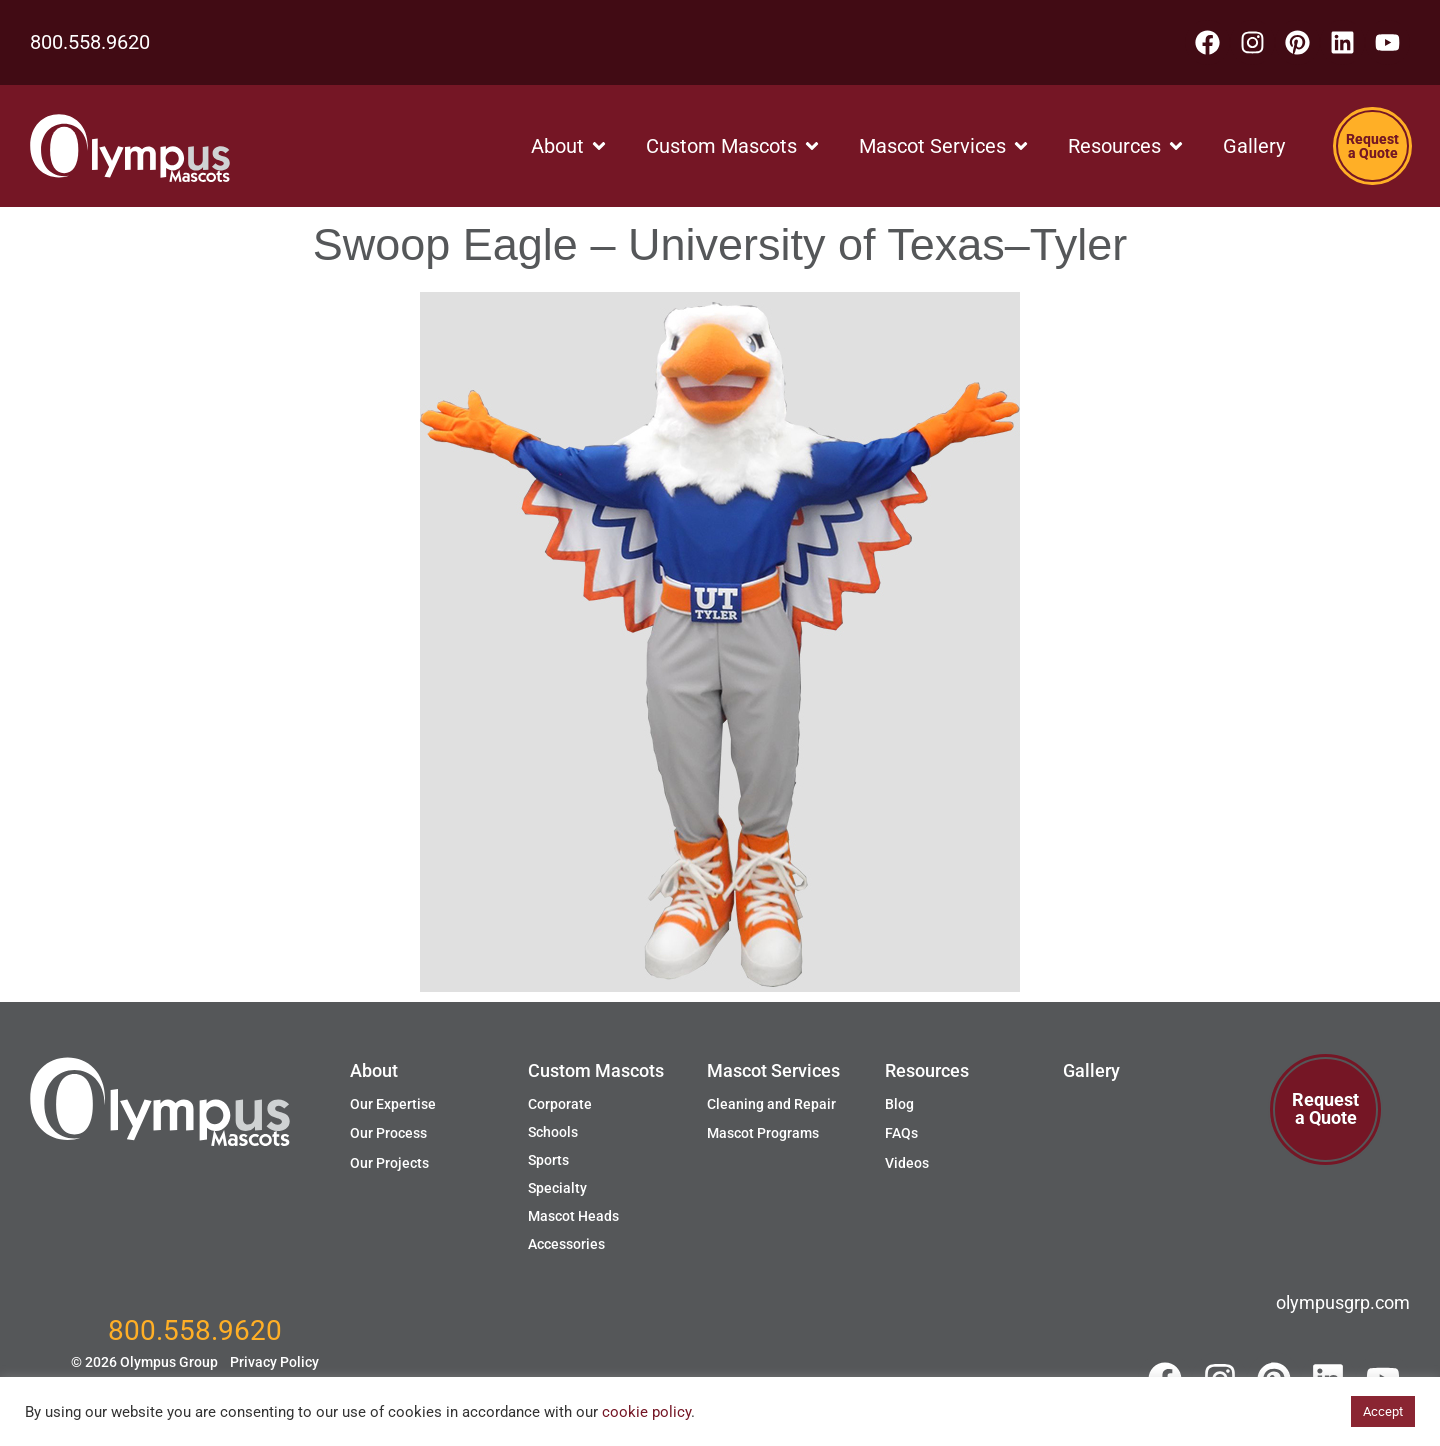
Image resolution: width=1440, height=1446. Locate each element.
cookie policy (646, 1412)
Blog (899, 1104)
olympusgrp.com (1343, 1302)
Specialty (557, 1188)
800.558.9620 (90, 42)
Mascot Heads (573, 1216)
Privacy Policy (274, 1362)
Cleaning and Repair (771, 1104)
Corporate (560, 1104)
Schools (553, 1132)
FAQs (901, 1133)
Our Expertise (393, 1104)
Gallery (1091, 1070)
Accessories (566, 1244)
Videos (907, 1163)
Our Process (388, 1133)
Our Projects (389, 1163)
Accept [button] (1383, 1411)
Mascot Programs (763, 1133)
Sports (548, 1160)
